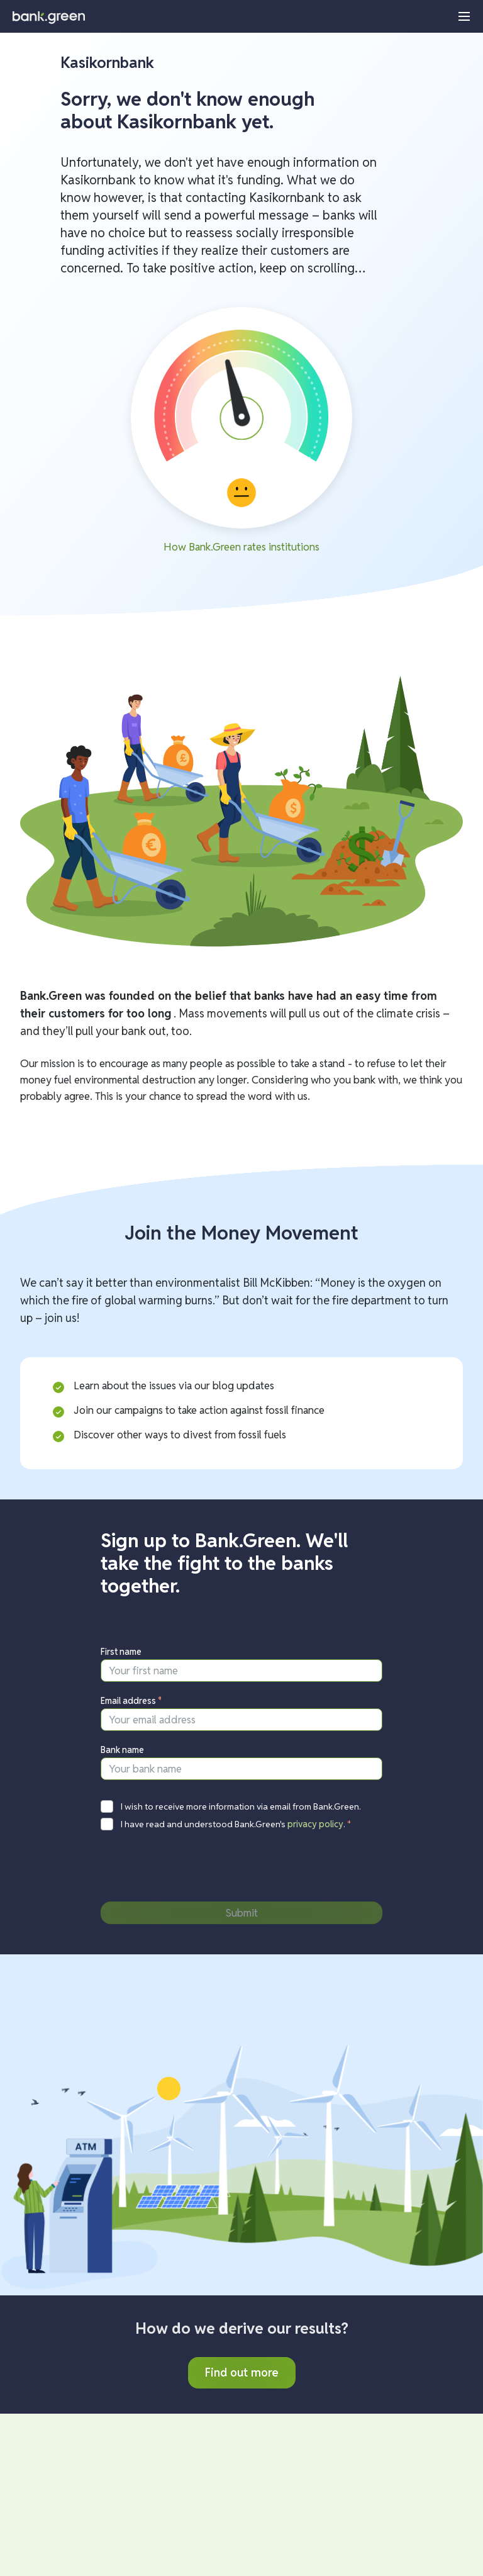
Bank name (122, 1750)
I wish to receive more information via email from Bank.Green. (241, 1806)
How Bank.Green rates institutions (241, 547)
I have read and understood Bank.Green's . (236, 1824)
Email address (131, 1700)
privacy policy (315, 1824)
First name (121, 1651)
